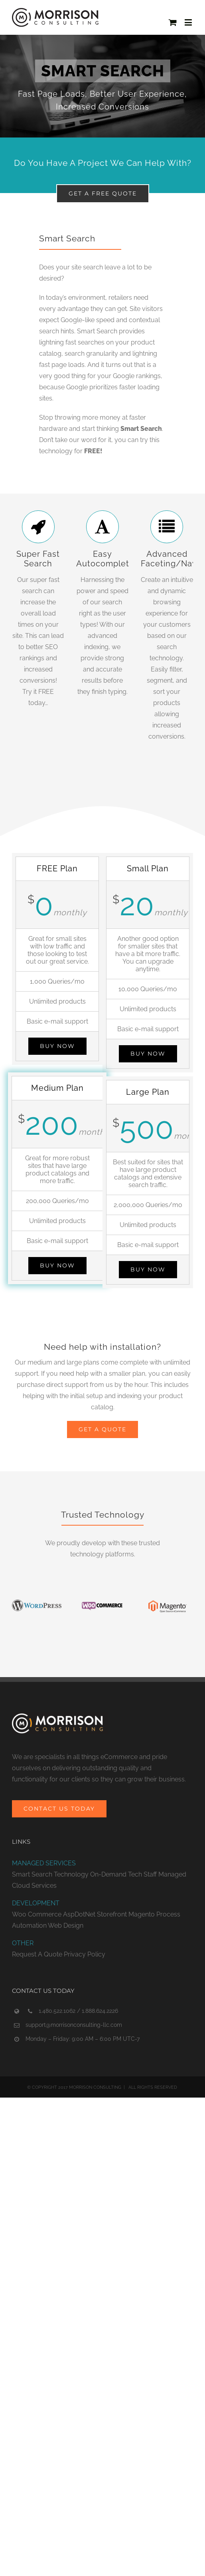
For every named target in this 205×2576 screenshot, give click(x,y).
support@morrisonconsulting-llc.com (74, 2025)
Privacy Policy (84, 1954)
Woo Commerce (36, 1914)
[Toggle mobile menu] (189, 22)
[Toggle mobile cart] (173, 22)
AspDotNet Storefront (95, 1914)
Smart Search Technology (50, 1874)
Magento (141, 1914)
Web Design (65, 1925)
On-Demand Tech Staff (123, 1874)
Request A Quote (37, 1954)
